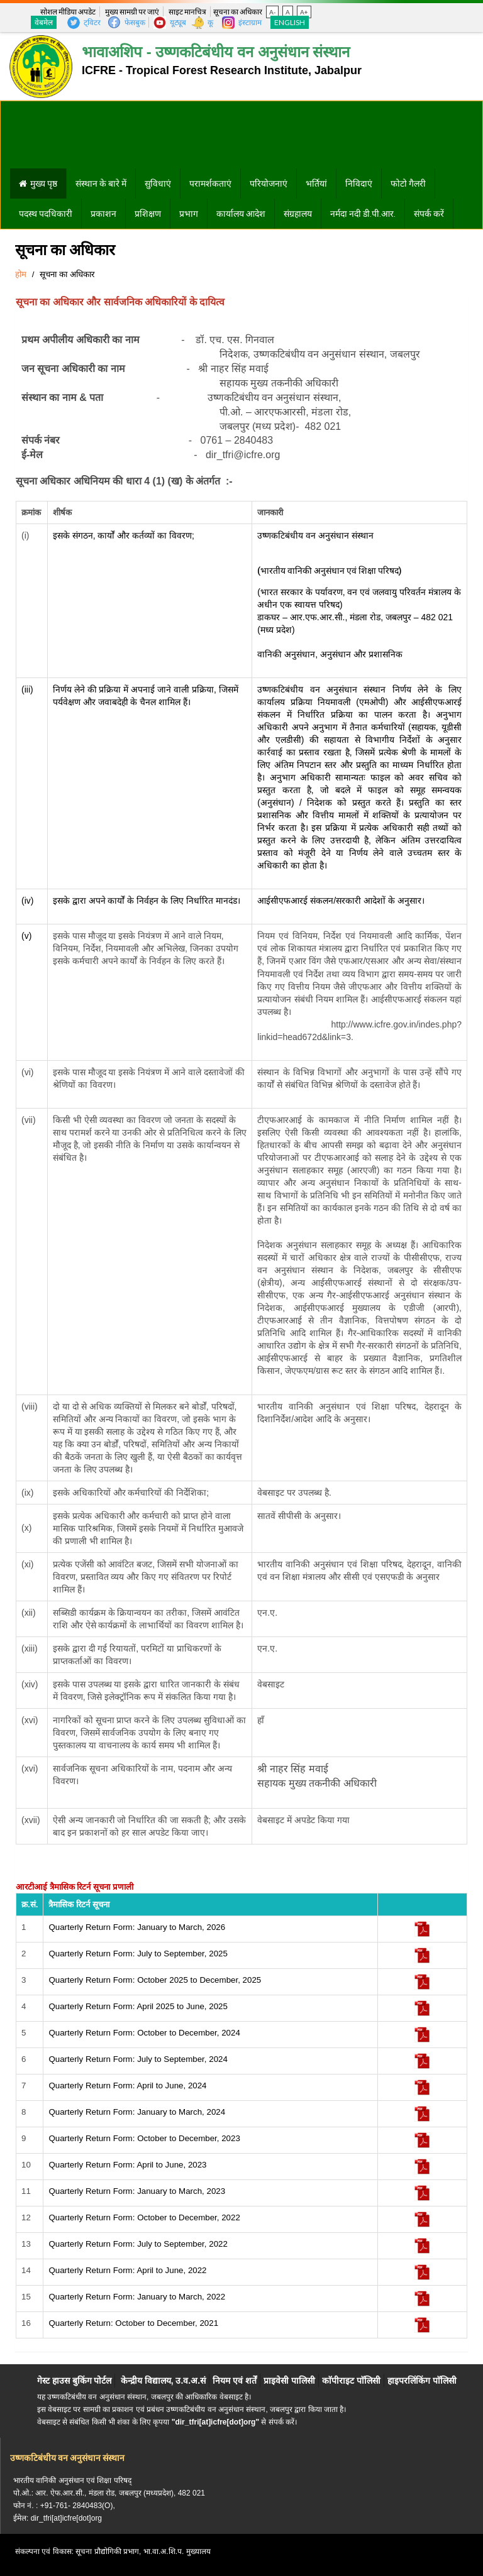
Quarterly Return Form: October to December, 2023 (144, 2138)
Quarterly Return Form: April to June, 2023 (127, 2164)
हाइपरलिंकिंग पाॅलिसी (422, 2381)
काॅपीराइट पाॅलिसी (351, 2381)
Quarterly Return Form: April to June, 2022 (127, 2270)
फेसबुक (135, 22)
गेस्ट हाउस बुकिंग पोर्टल (74, 2381)
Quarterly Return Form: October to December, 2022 (144, 2217)
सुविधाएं (158, 183)
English (289, 22)
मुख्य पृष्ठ (43, 183)
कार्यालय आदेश (240, 214)
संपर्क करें (429, 214)
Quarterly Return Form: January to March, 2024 (136, 2112)
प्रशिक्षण (148, 214)
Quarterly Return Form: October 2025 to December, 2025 (154, 1980)
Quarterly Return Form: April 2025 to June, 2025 (137, 2006)
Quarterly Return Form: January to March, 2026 (136, 1927)
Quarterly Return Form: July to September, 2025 (137, 1953)
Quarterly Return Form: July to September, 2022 (137, 2244)
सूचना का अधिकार (237, 11)
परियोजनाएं (268, 183)
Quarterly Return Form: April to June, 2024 (127, 2085)
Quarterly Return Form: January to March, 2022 (136, 2296)
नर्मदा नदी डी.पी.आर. (363, 214)
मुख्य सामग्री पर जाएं (132, 11)
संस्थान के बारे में (100, 183)
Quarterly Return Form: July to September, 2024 (137, 2059)
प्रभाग (188, 214)
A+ (304, 12)
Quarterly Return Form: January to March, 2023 (136, 2191)
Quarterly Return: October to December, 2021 (133, 2323)
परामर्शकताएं (210, 183)
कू (210, 22)
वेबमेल (44, 22)
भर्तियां (316, 183)
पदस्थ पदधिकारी (45, 214)
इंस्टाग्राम (250, 22)
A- (272, 12)
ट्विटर (92, 22)
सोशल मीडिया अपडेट (68, 11)
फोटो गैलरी (408, 183)
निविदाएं (358, 183)
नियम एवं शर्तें (235, 2381)
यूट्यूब (178, 22)
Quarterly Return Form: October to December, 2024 (144, 2032)
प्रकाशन (103, 214)
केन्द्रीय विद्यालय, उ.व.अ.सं (163, 2381)
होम (20, 274)
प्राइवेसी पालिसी (289, 2381)
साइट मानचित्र (187, 11)
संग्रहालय (298, 214)
